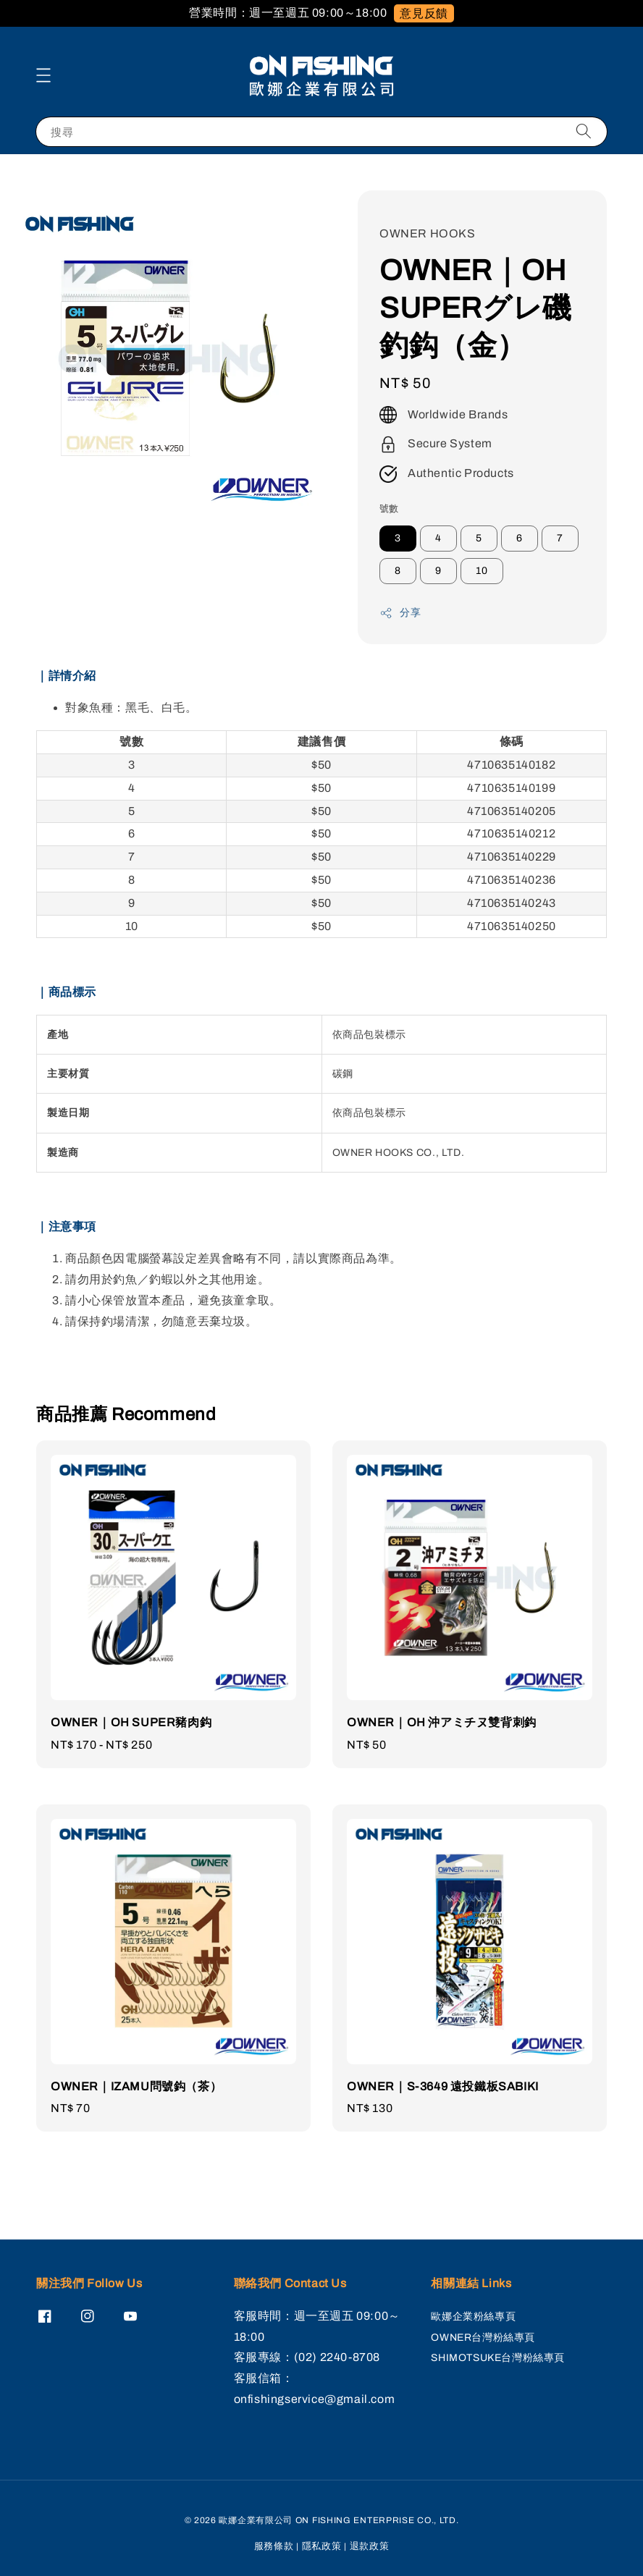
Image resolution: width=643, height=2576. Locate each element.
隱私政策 (322, 2546)
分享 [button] (400, 613)
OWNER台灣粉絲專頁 (483, 2337)
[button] (43, 75)
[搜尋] (583, 131)
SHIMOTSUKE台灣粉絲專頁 (498, 2357)
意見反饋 (423, 13)
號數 (389, 509)
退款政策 (370, 2546)
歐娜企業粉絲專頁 (473, 2316)
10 (482, 570)
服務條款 (274, 2546)
